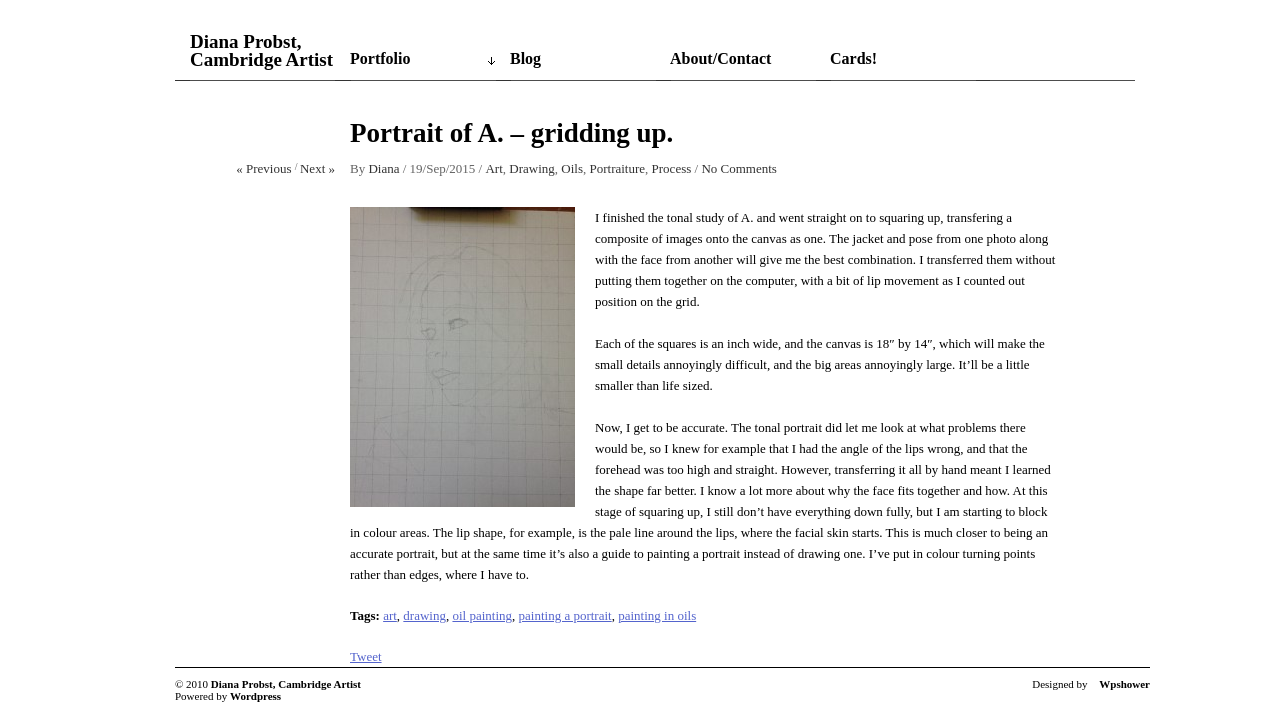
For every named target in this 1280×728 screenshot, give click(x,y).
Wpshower (1124, 684)
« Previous (263, 168)
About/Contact (720, 58)
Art (493, 168)
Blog (525, 58)
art (390, 615)
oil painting (482, 615)
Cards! (853, 58)
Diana (383, 168)
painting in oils (657, 615)
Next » (317, 168)
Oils (572, 168)
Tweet (366, 656)
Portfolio (380, 58)
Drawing (532, 168)
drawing (424, 615)
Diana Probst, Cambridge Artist (261, 51)
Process (672, 168)
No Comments (738, 168)
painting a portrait (565, 615)
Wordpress (255, 696)
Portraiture (617, 168)
